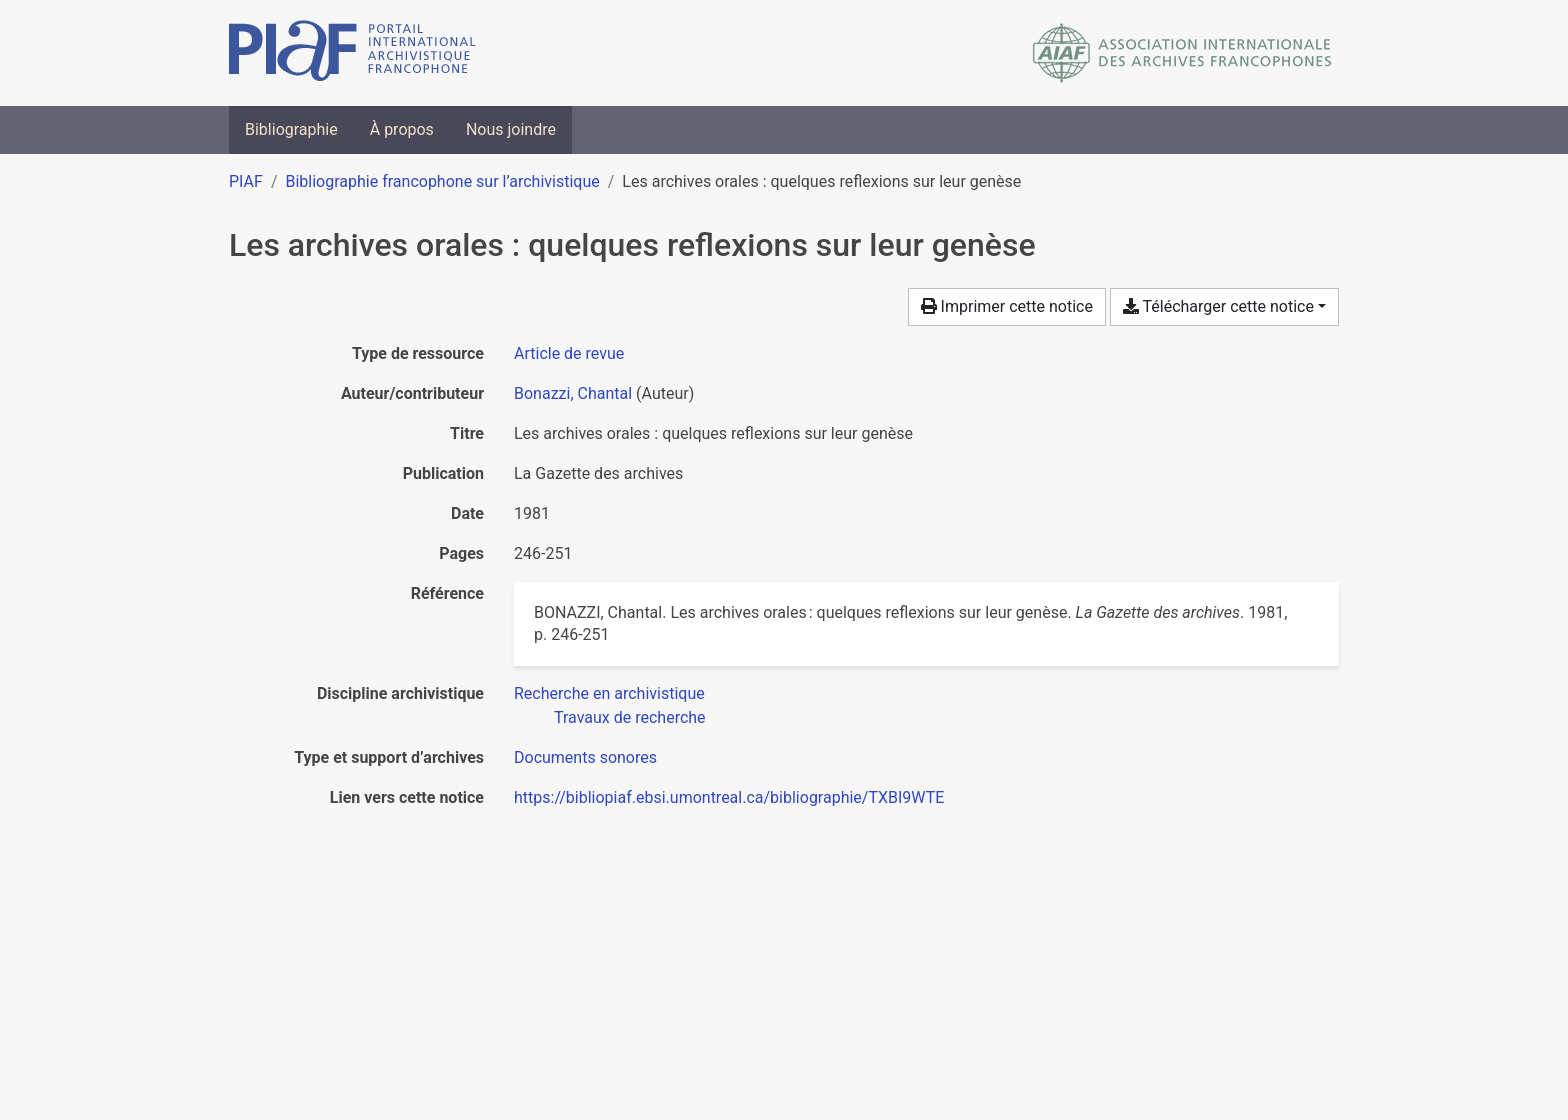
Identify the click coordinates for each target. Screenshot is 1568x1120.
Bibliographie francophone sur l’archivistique (442, 181)
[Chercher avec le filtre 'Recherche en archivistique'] (609, 693)
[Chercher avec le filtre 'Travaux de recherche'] (630, 717)
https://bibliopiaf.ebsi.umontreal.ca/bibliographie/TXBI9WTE (729, 797)
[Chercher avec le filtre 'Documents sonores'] (585, 757)
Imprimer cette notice (1007, 306)
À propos (402, 129)
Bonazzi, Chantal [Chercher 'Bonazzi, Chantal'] (573, 393)
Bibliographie (291, 129)
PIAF (246, 181)
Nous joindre (511, 129)
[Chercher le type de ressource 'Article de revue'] (569, 353)
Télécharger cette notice (1218, 306)
